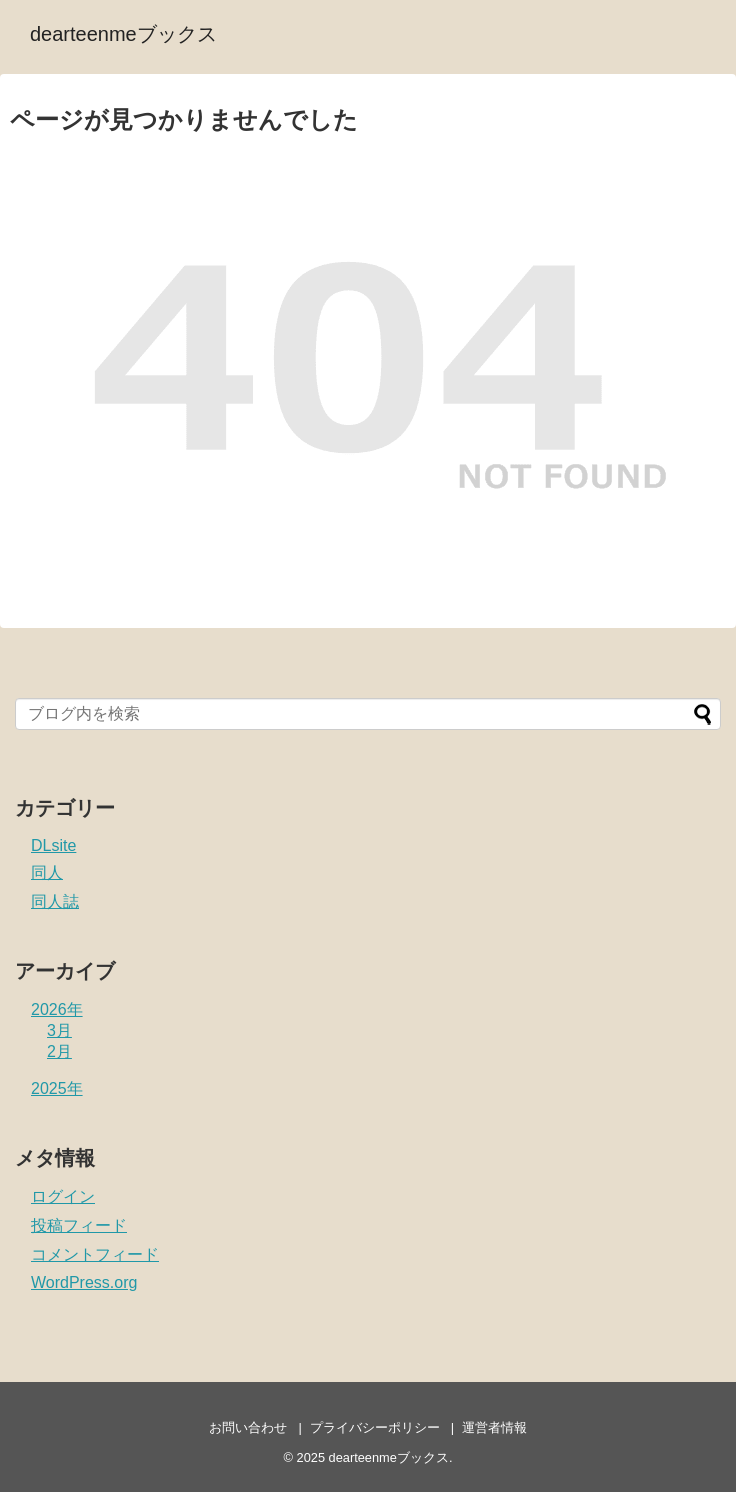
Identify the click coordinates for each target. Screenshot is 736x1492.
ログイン (63, 1196)
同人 (47, 872)
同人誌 (55, 901)
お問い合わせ (248, 1427)
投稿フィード (79, 1225)
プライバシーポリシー (375, 1427)
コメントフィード (95, 1254)
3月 (59, 1030)
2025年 (57, 1088)
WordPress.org (84, 1282)
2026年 (57, 1009)
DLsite (53, 845)
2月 (59, 1051)
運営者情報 (494, 1427)
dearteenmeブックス (123, 34)
